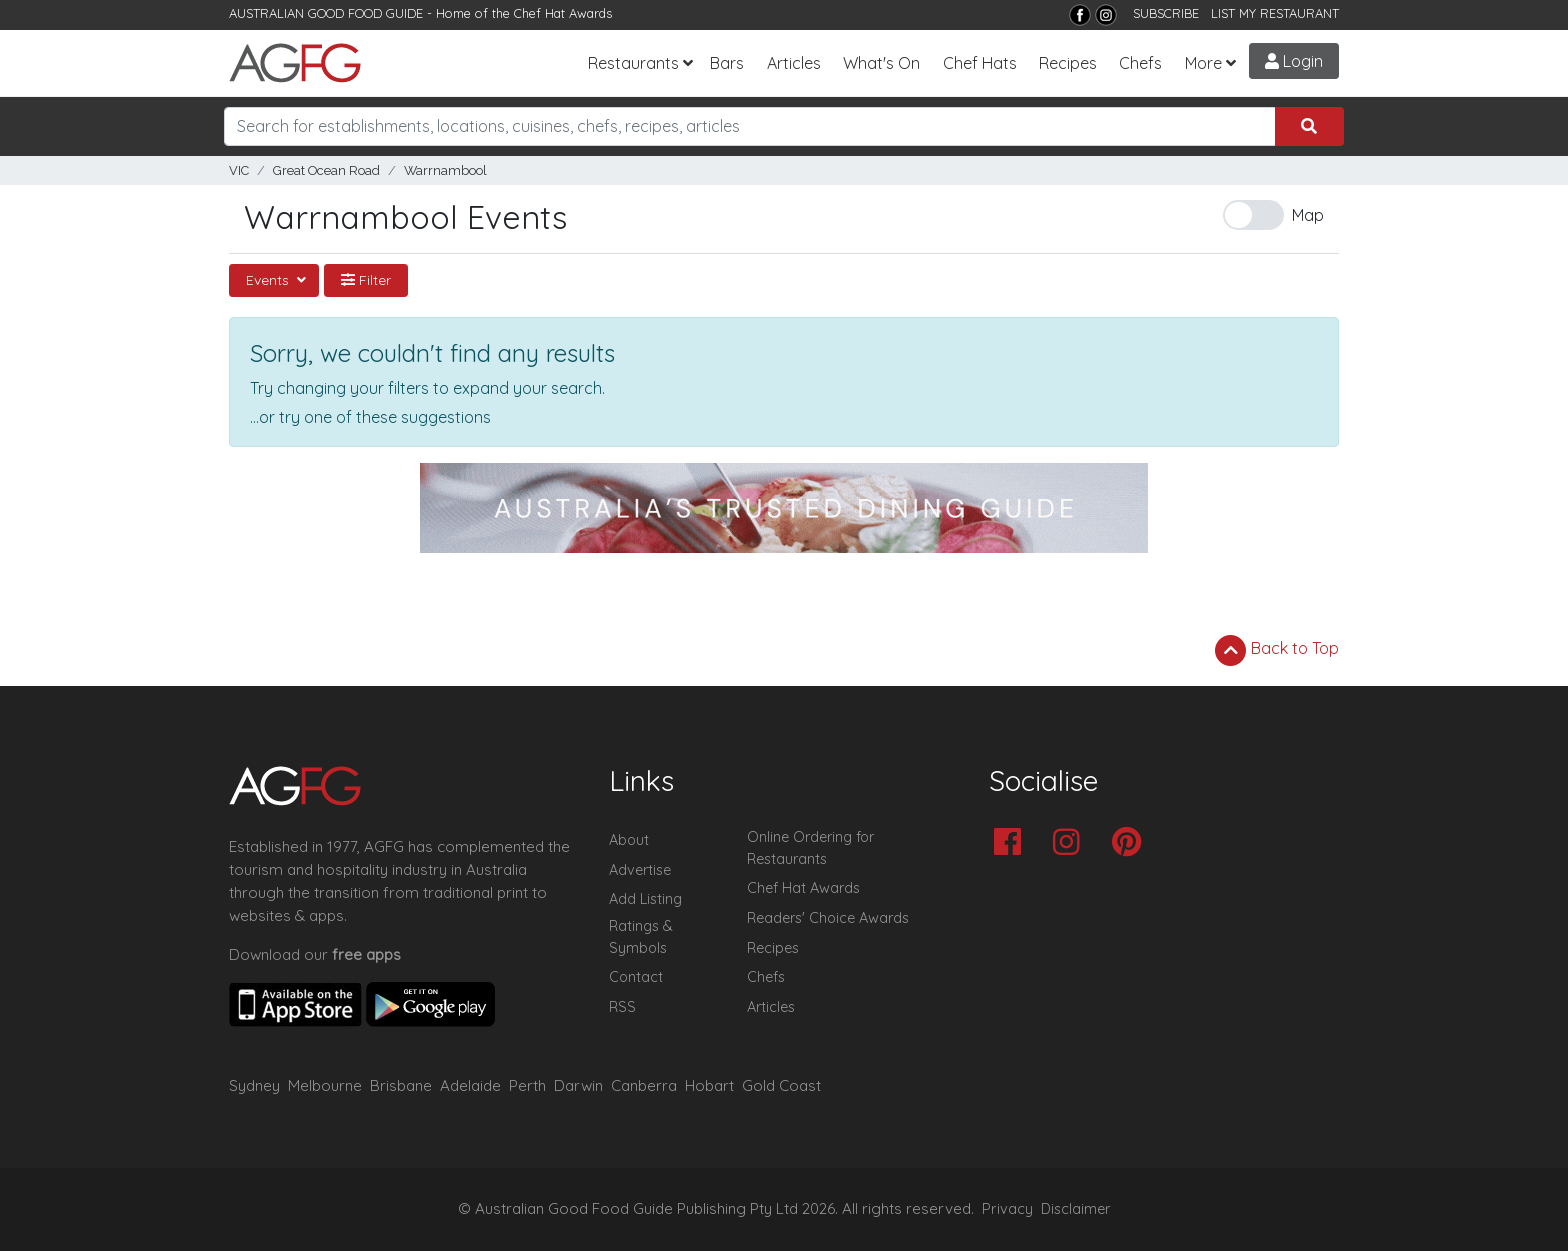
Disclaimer (1076, 1209)
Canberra (644, 1085)
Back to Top (1277, 650)
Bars (727, 63)
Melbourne (325, 1085)
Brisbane (401, 1085)
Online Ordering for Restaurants (810, 848)
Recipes (1068, 63)
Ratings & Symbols (641, 937)
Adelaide (470, 1085)
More (1203, 63)
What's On (881, 63)
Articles (794, 63)
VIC (239, 170)
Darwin (578, 1085)
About (629, 840)
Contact (636, 977)
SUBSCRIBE (1166, 13)
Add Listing (645, 899)
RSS (622, 1007)
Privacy (1007, 1209)
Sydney (254, 1085)
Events (269, 280)
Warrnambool (445, 170)
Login (1294, 61)
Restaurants (633, 63)
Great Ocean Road (326, 170)
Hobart (709, 1085)
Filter (366, 280)
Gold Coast (781, 1085)
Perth (527, 1085)
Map (1308, 215)
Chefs (1140, 63)
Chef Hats (980, 63)
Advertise (640, 870)
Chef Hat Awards (563, 13)
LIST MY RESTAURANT (1275, 13)
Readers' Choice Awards (828, 918)
